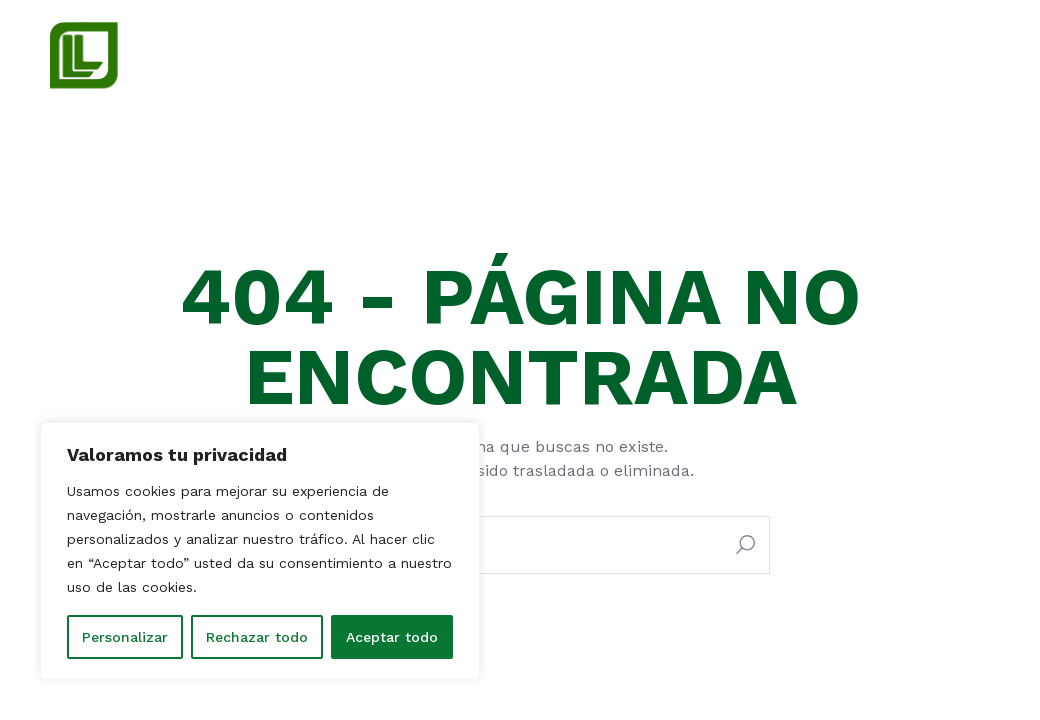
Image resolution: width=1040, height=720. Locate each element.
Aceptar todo (392, 637)
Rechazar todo (257, 637)
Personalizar (125, 637)
